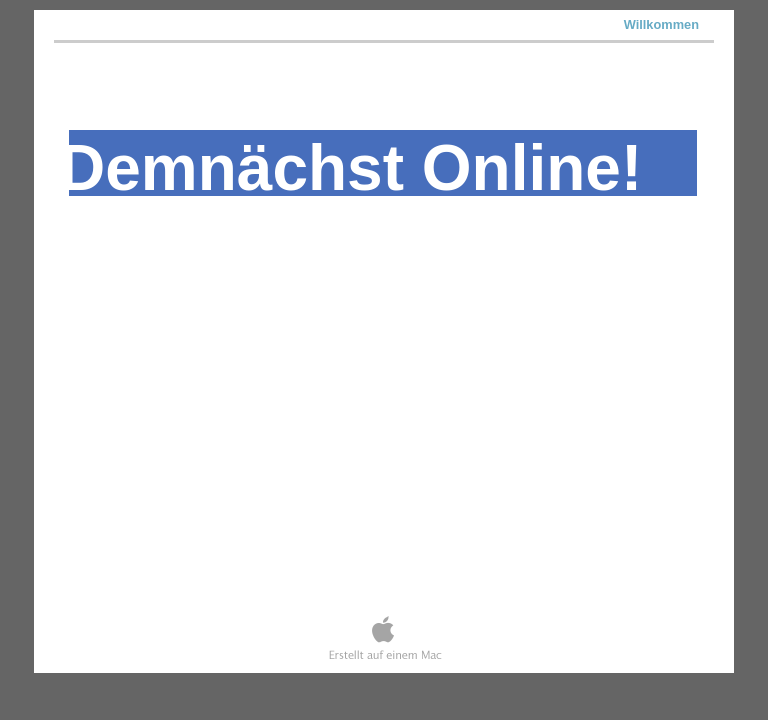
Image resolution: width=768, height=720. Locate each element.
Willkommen (661, 24)
